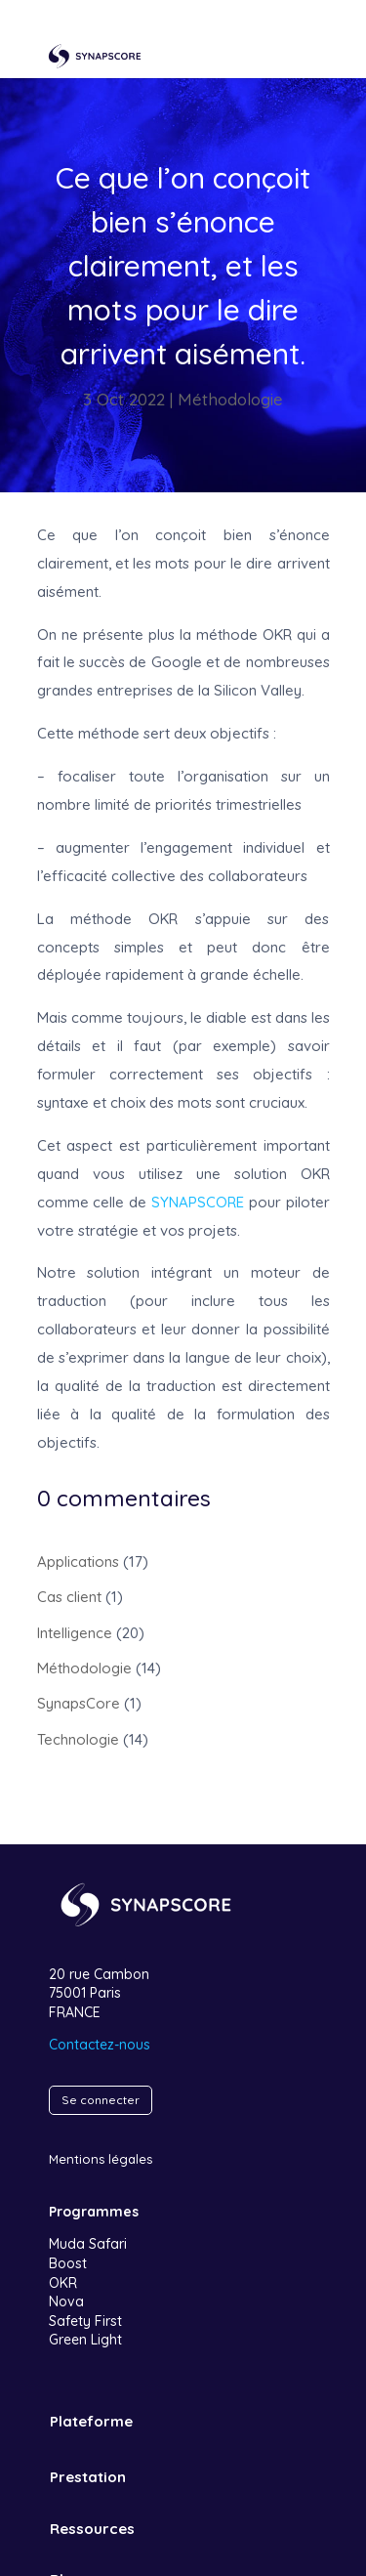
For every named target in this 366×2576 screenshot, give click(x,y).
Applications (78, 1561)
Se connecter (100, 2099)
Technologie (78, 1739)
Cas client (69, 1596)
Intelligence (74, 1633)
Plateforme (91, 2421)
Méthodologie (230, 399)
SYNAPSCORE (197, 1202)
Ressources (92, 2528)
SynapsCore (78, 1703)
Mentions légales (100, 2159)
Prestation (88, 2477)
